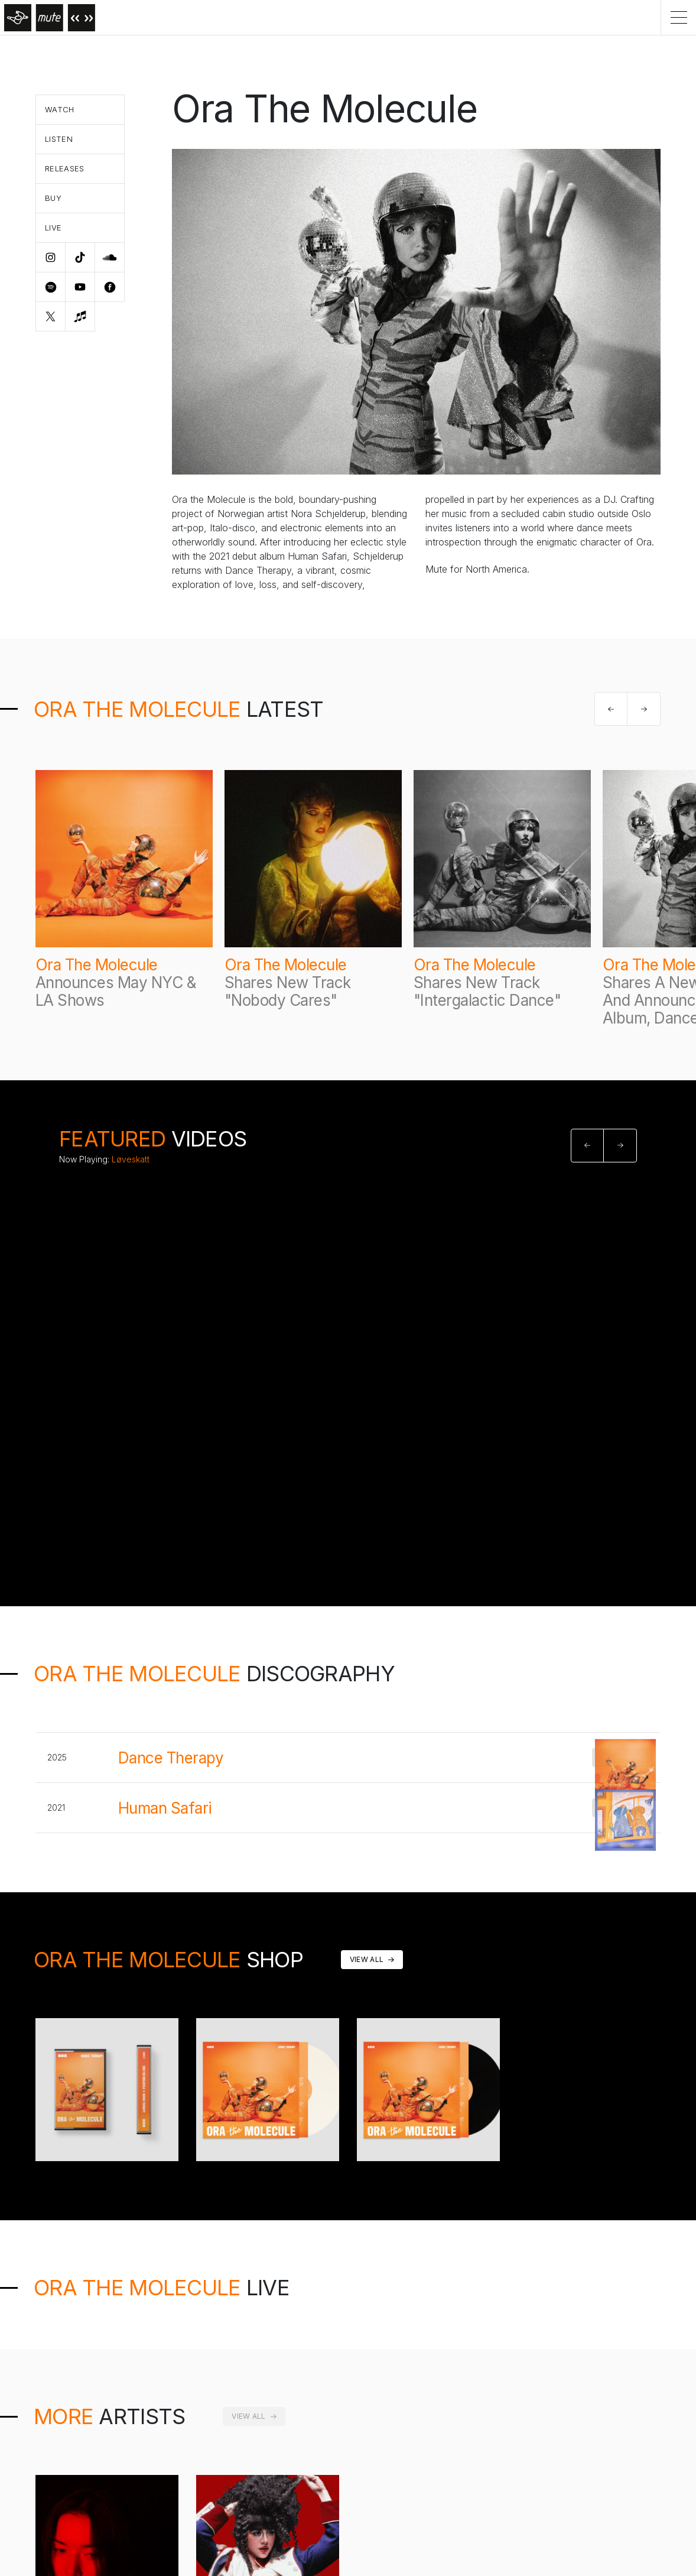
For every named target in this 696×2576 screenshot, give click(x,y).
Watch (59, 109)
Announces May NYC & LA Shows (115, 991)
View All (366, 1959)
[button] (611, 709)
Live (53, 227)
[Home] (47, 17)
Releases (64, 168)
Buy (53, 198)
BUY (621, 1757)
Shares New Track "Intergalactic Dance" (487, 991)
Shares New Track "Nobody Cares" (288, 991)
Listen (59, 139)
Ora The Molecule (96, 965)
